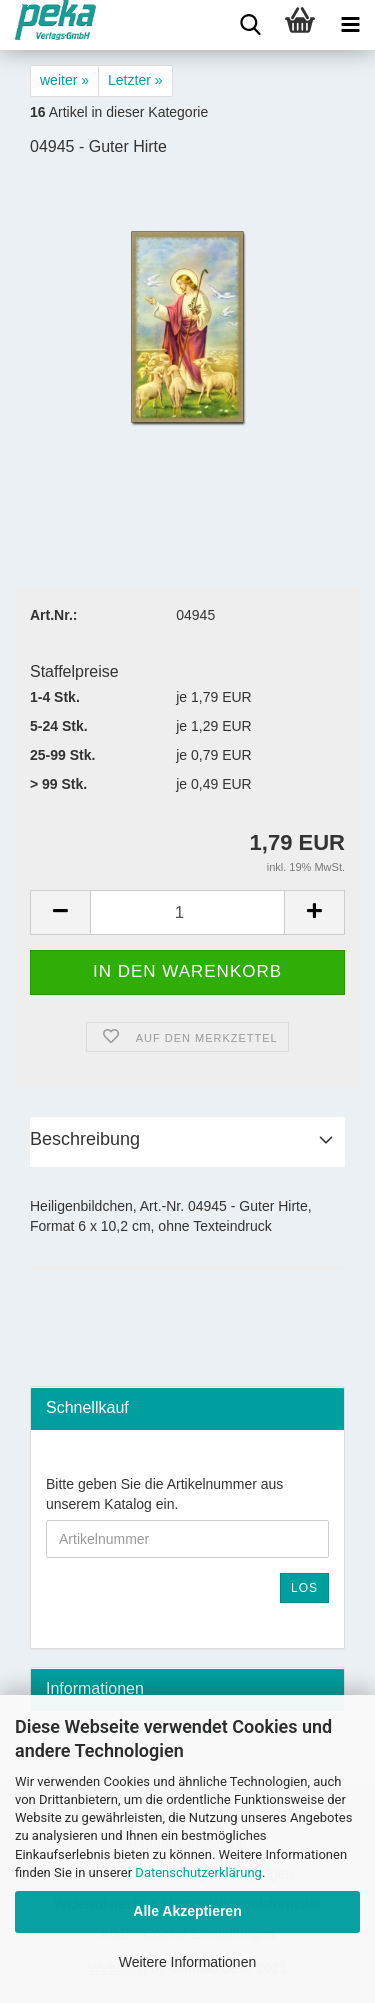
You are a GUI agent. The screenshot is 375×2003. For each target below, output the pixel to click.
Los (304, 1588)
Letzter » (135, 80)
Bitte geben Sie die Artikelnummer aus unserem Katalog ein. (164, 1494)
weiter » (64, 80)
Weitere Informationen (187, 1962)
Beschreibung (85, 1139)
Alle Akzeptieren (187, 1911)
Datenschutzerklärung (198, 1872)
